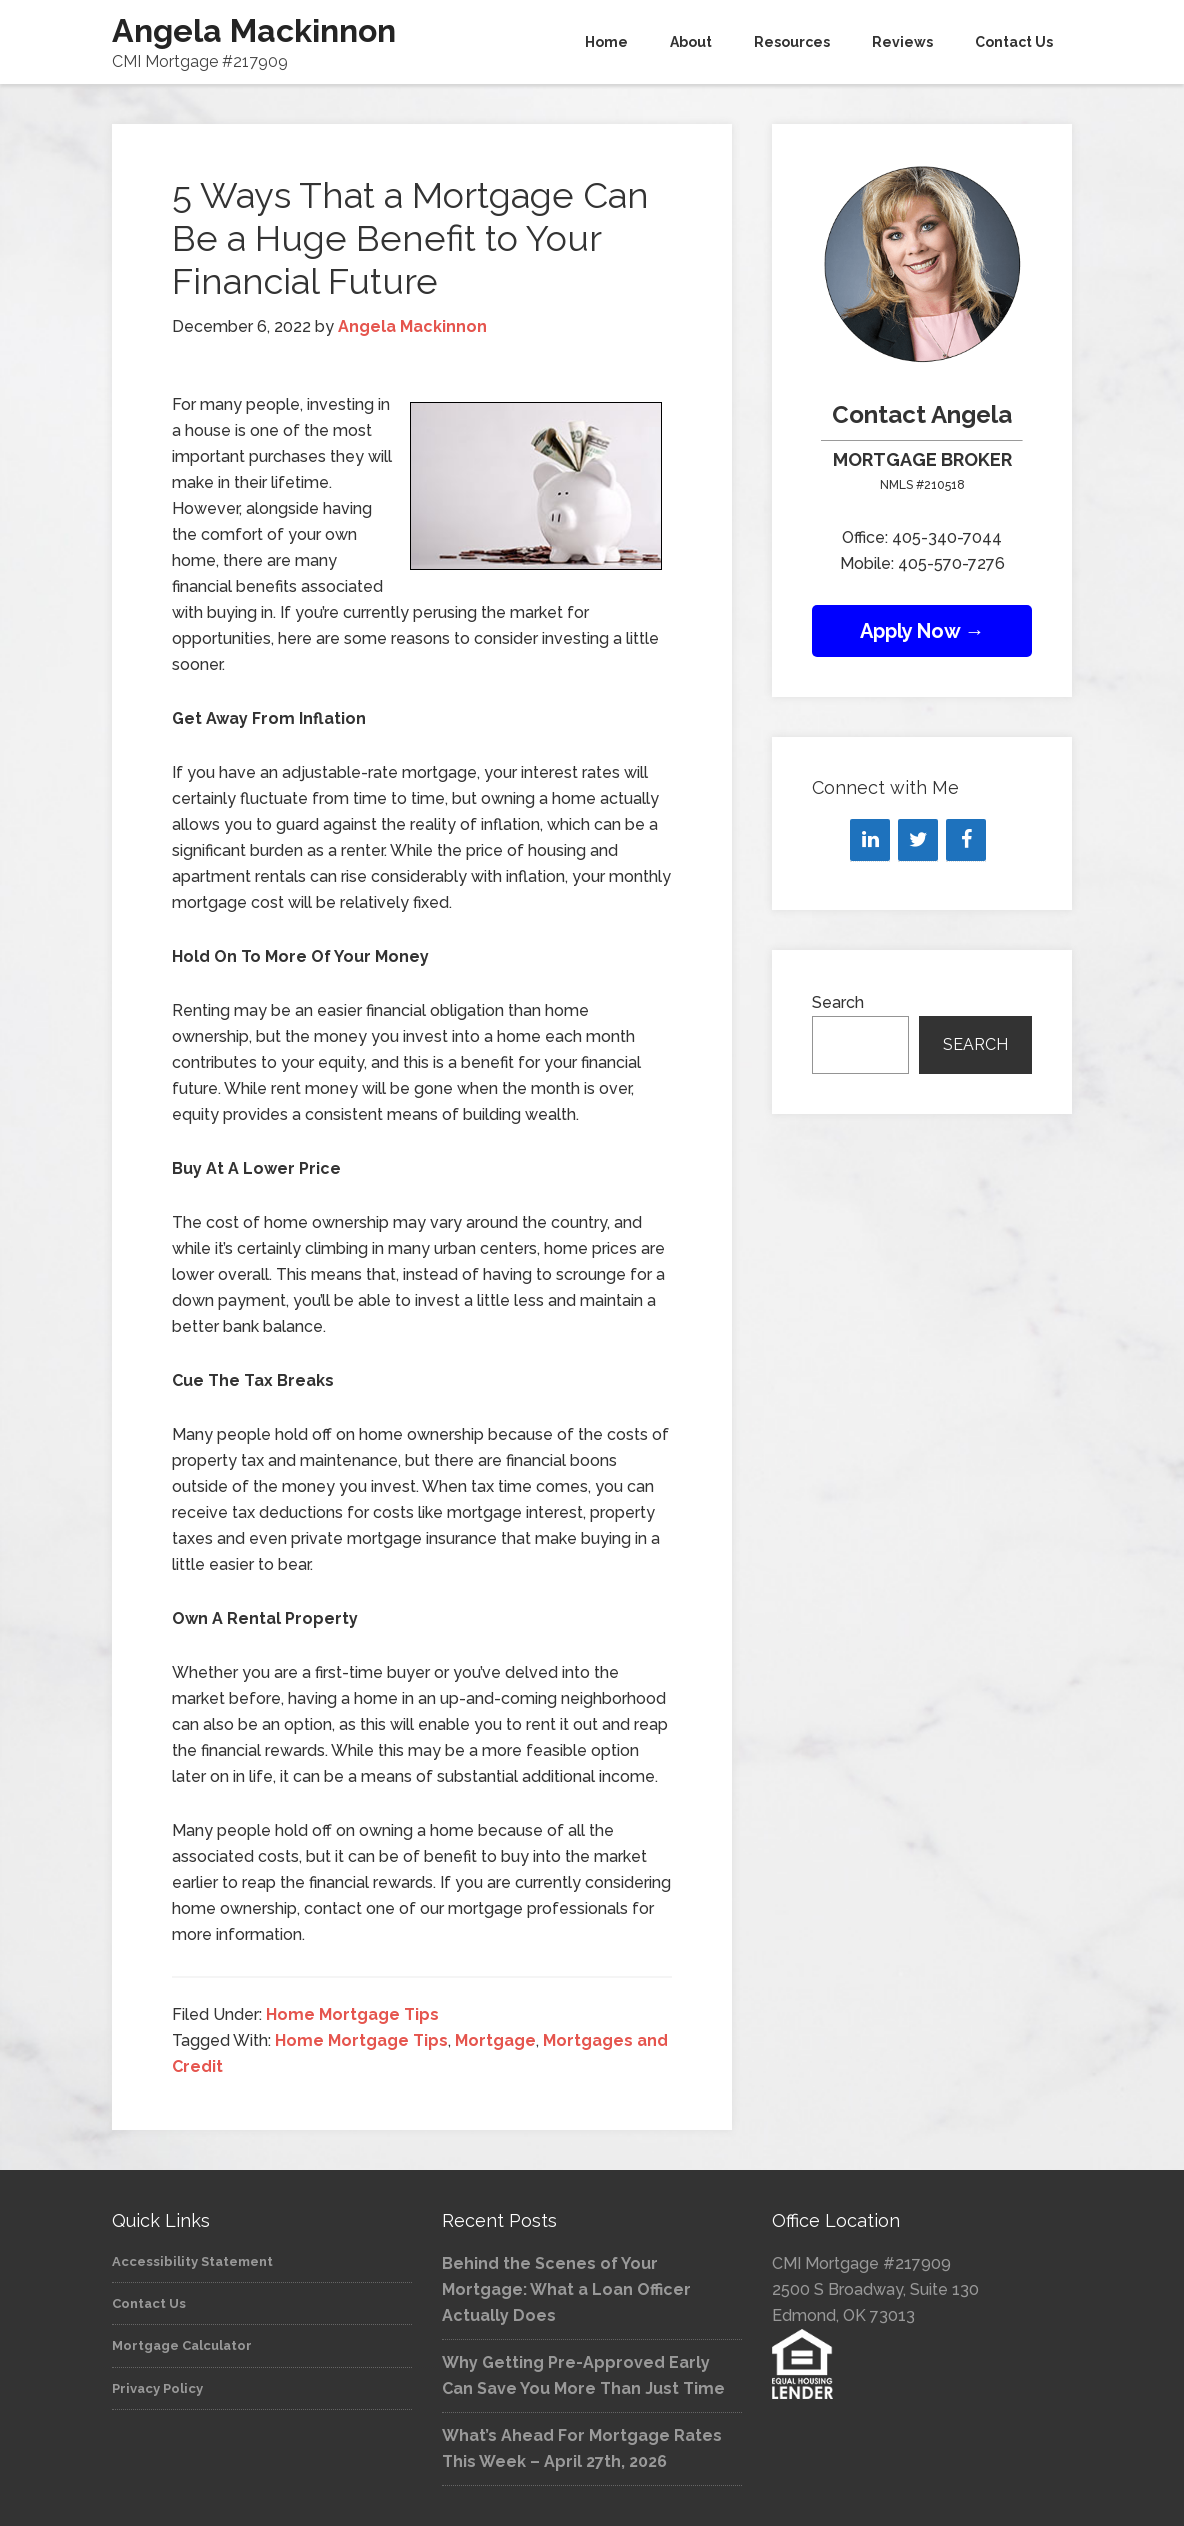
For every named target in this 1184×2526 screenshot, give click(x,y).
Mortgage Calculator (182, 2345)
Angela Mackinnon (254, 30)
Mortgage (495, 2040)
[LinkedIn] (870, 840)
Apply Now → (922, 631)
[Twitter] (918, 840)
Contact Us (149, 2303)
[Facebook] (966, 840)
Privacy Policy (157, 2388)
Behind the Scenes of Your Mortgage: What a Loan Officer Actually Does (566, 2289)
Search (838, 1002)
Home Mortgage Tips (352, 2014)
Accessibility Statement (192, 2261)
